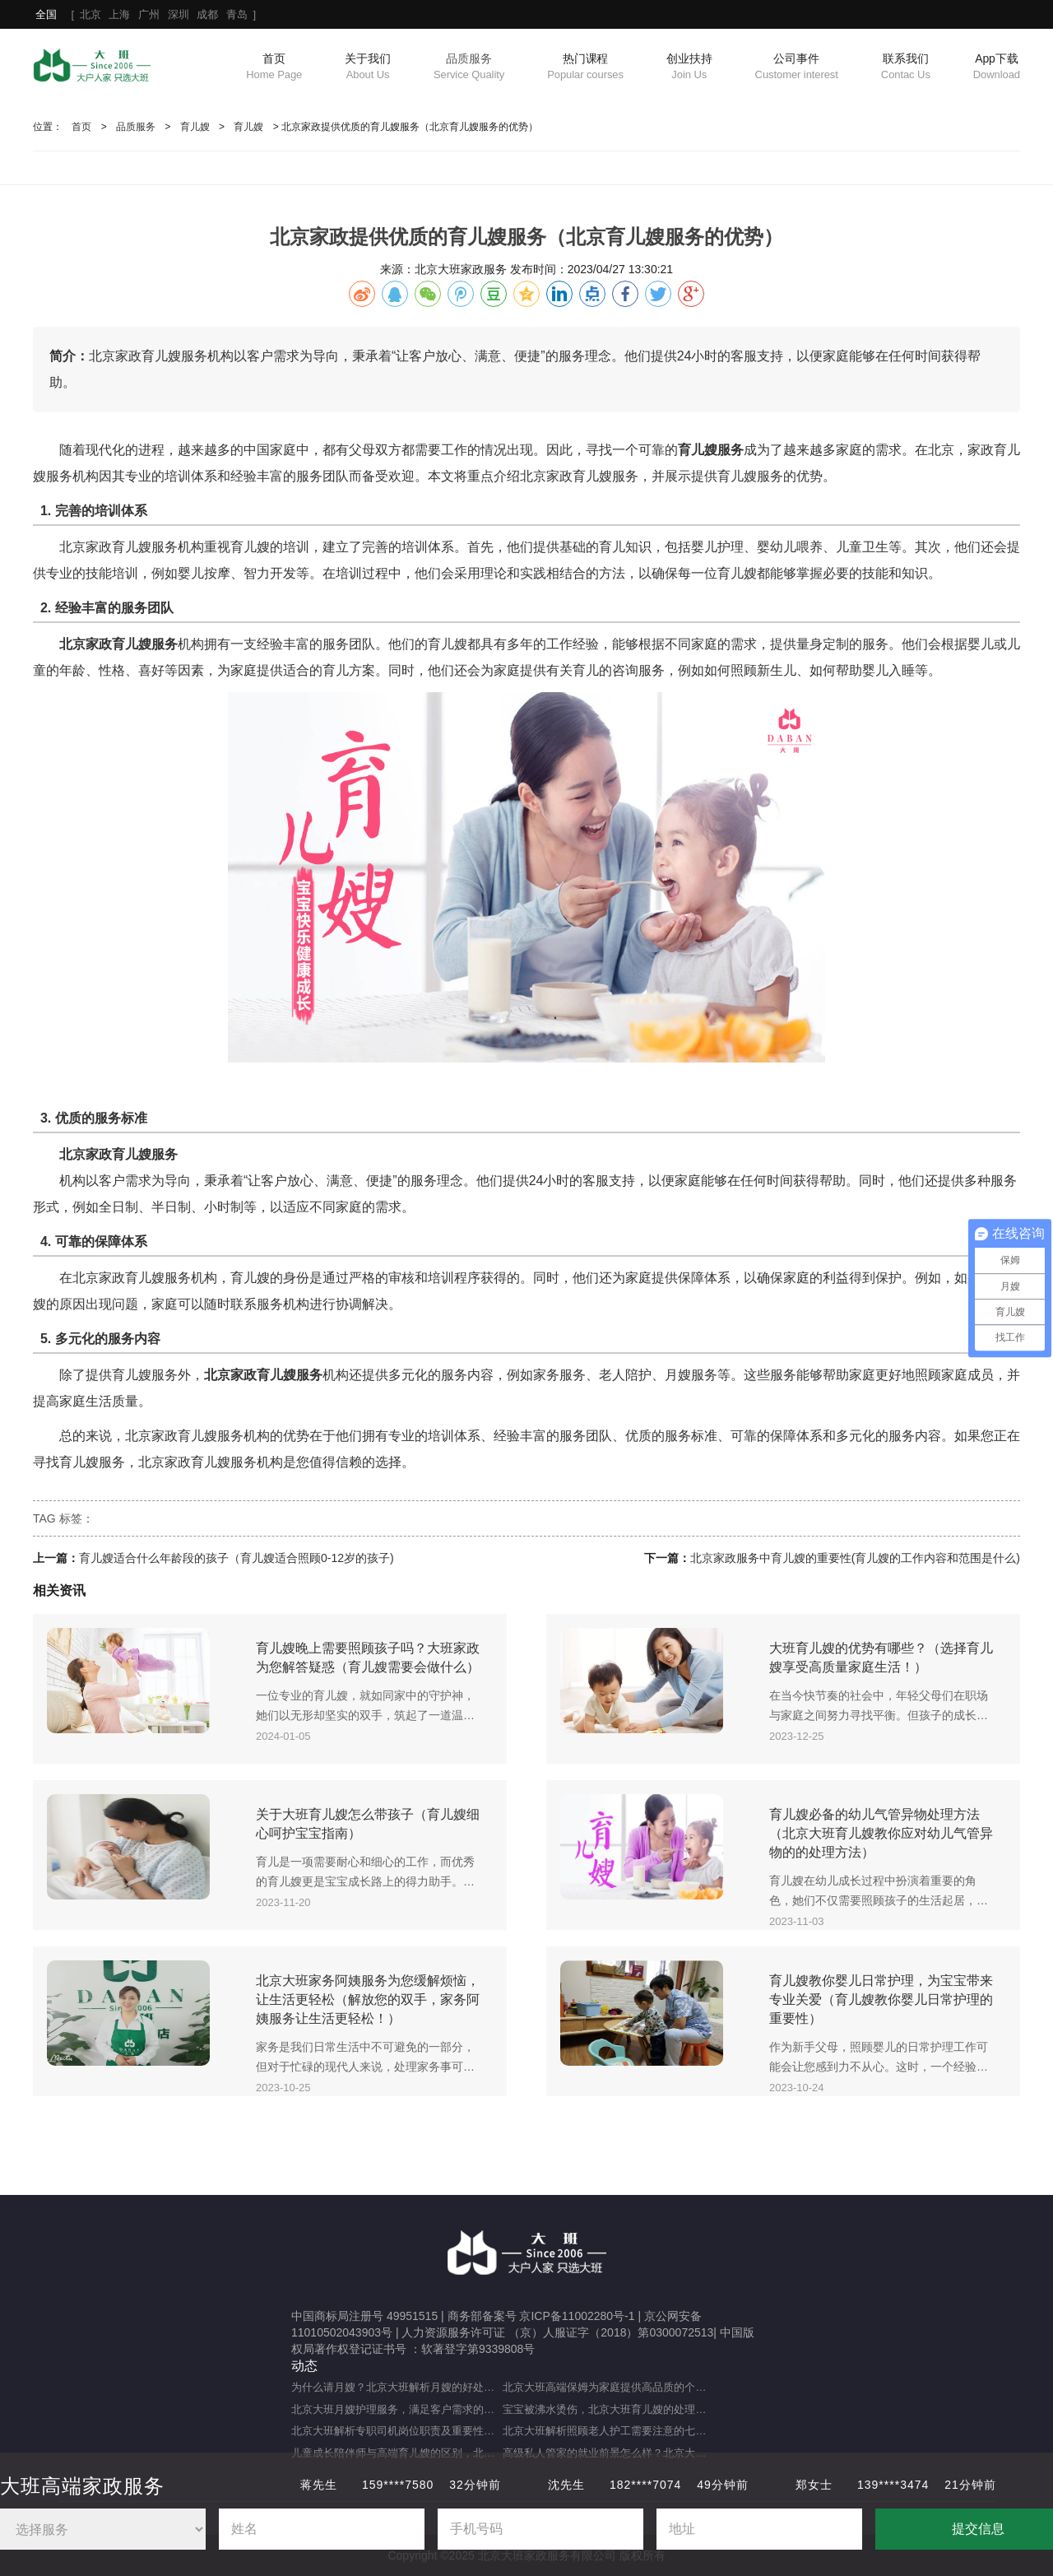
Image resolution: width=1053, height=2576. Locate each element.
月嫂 (678, 1375)
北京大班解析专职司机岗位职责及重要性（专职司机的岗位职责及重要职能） (397, 2431)
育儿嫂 (195, 127)
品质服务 (469, 67)
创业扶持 (689, 67)
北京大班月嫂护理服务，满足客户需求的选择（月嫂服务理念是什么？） (397, 2409)
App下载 (996, 67)
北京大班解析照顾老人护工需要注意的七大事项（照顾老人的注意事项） (608, 2431)
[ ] (145, 14)
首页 (274, 67)
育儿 (1007, 450)
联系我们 (905, 67)
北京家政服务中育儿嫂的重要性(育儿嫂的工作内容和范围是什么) (855, 1558)
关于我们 (368, 67)
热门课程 (585, 67)
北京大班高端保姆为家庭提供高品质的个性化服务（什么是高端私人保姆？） (608, 2387)
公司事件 (796, 67)
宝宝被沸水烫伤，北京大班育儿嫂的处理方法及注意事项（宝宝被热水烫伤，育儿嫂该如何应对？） (608, 2409)
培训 (178, 476)
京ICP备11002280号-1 (576, 2316)
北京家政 (546, 476)
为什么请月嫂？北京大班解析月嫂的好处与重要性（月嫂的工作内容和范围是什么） (397, 2387)
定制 (836, 644)
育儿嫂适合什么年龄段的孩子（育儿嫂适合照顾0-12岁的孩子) (236, 1558)
